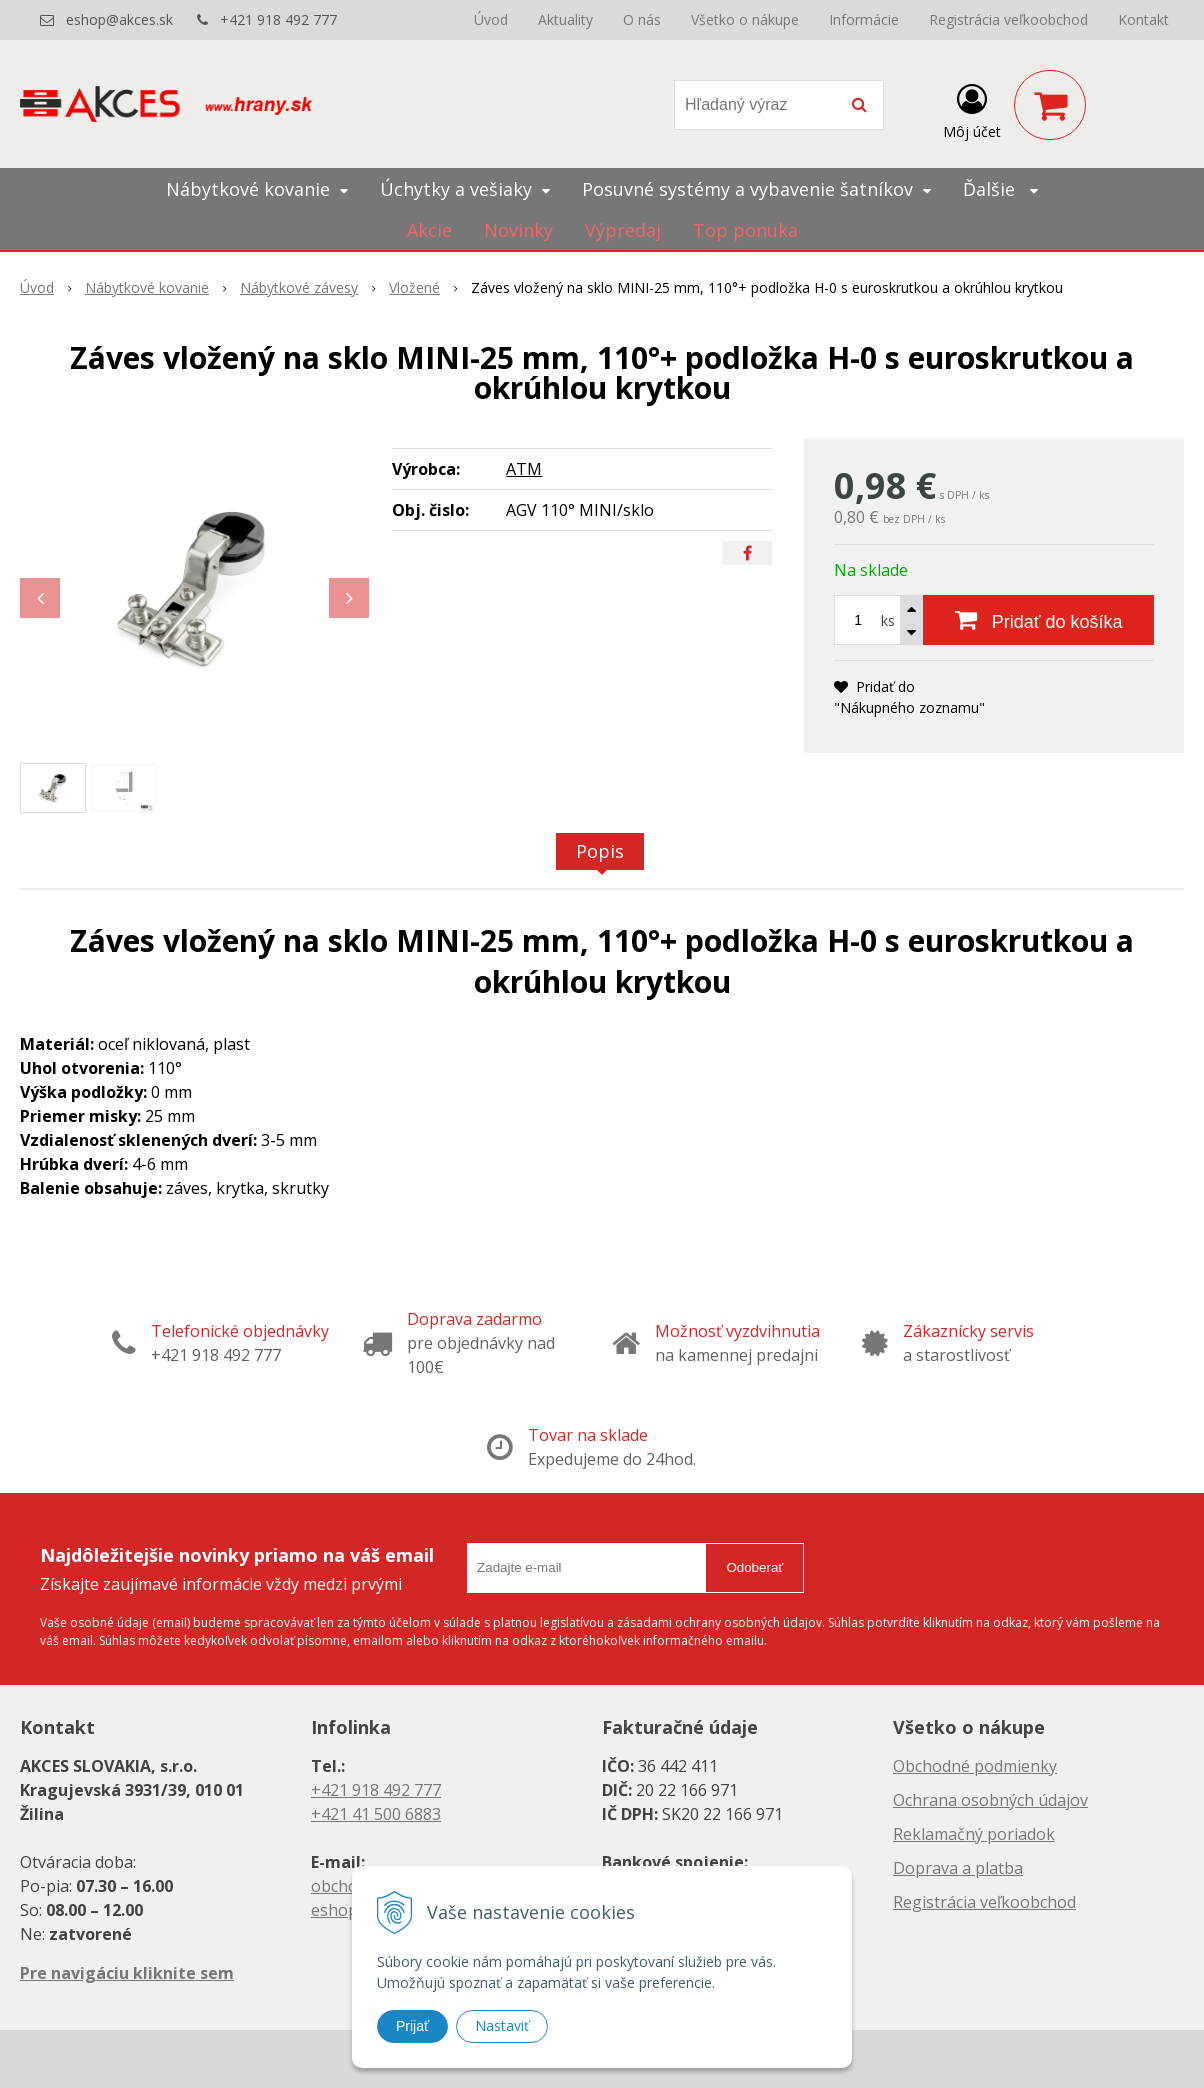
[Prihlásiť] (972, 109)
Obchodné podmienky (975, 1766)
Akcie (429, 230)
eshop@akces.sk (119, 19)
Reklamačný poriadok (974, 1834)
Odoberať (754, 1567)
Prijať (412, 2026)
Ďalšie (1000, 189)
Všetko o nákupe (745, 19)
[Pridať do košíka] (1038, 620)
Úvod (491, 19)
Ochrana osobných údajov (990, 1800)
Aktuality (565, 19)
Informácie (864, 19)
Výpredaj (623, 230)
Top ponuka (745, 230)
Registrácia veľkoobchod (1008, 19)
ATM (524, 469)
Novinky (518, 230)
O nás (642, 19)
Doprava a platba (958, 1868)
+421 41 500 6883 (376, 1814)
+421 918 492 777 (278, 19)
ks (888, 620)
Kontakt (1143, 19)
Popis (600, 851)
